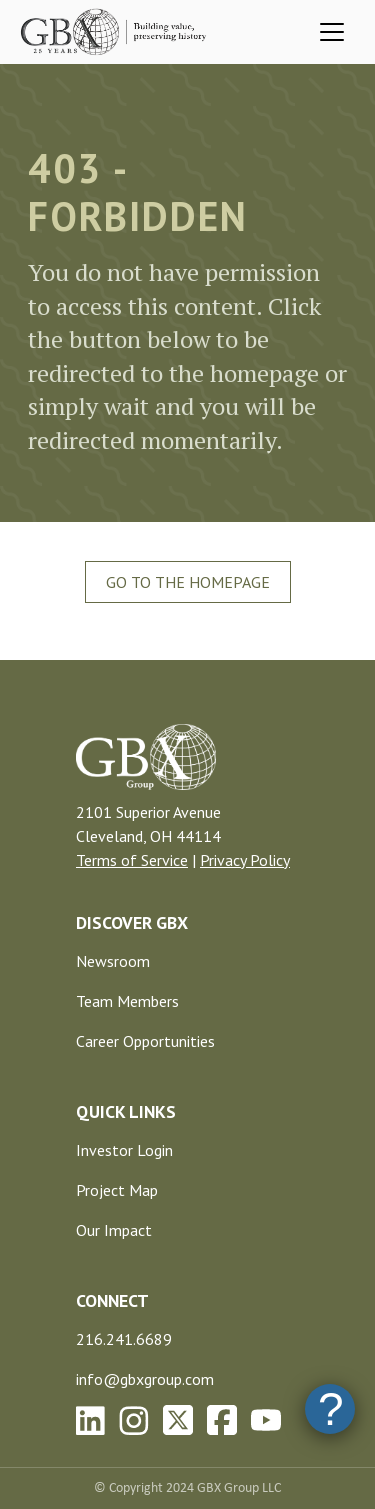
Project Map (117, 1190)
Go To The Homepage (188, 582)
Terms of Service (132, 860)
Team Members (127, 1001)
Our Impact (114, 1230)
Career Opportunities (145, 1041)
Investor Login (124, 1150)
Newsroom (113, 961)
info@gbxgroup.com (145, 1379)
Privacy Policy (245, 860)
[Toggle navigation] (332, 32)
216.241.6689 (124, 1339)
